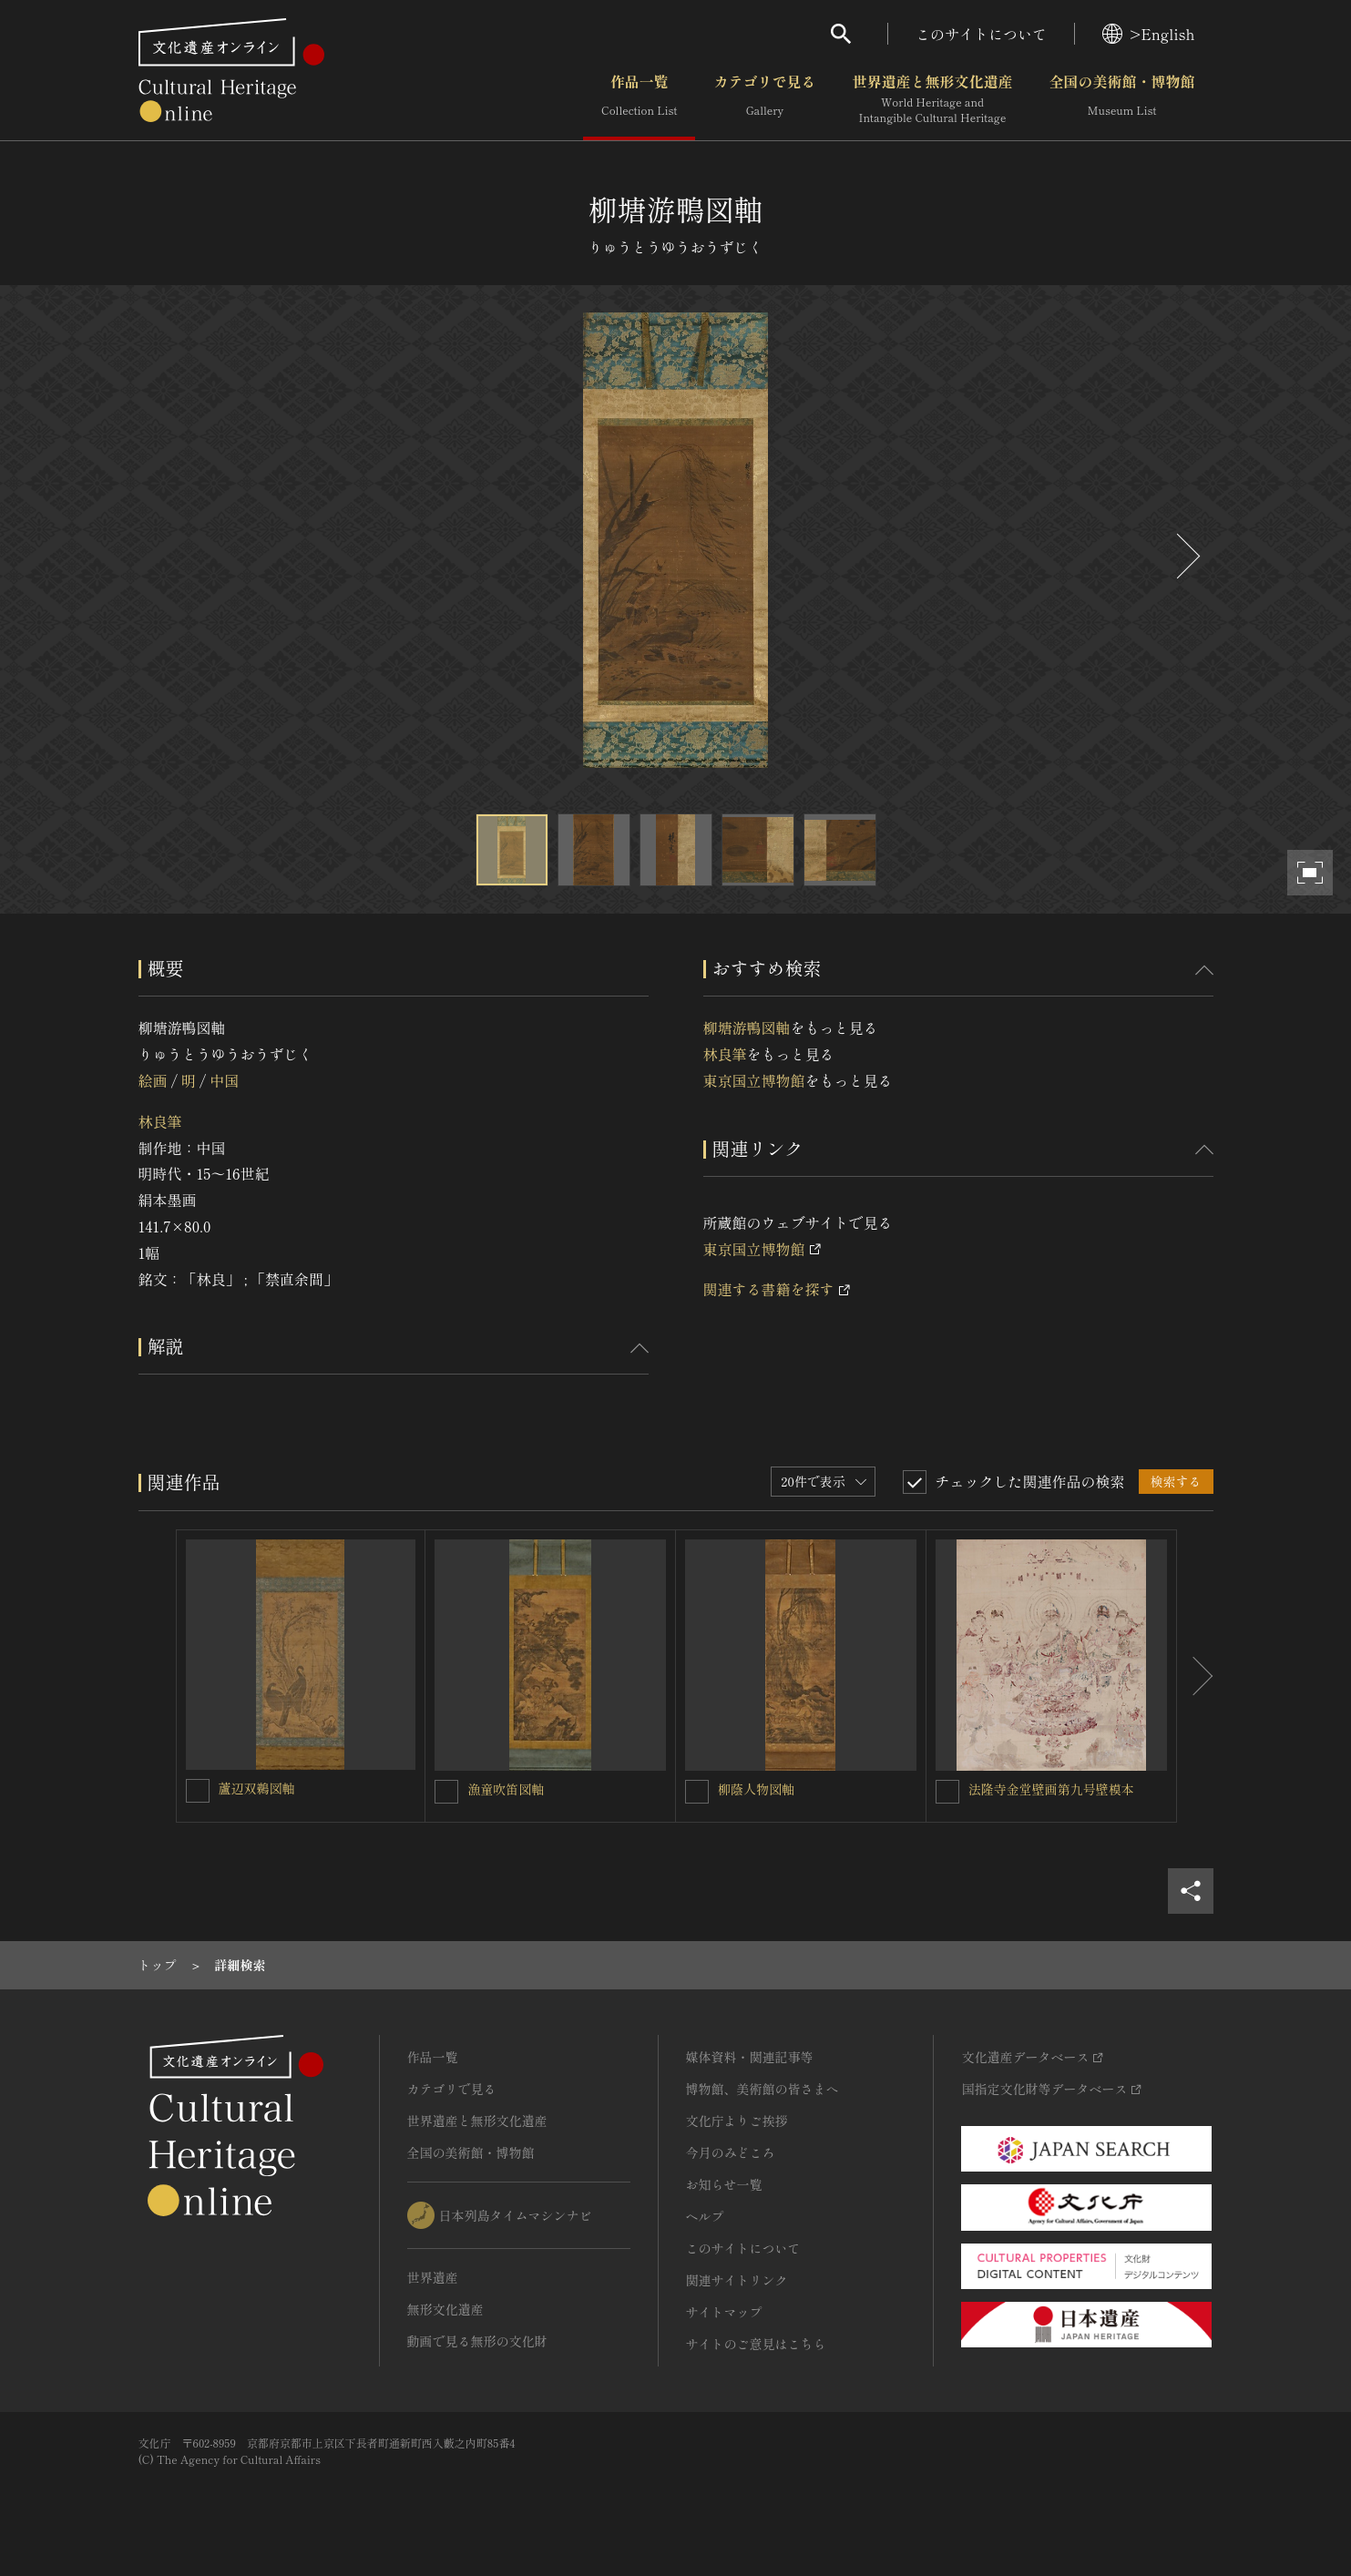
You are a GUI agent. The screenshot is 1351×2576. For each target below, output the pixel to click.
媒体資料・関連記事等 (750, 2057)
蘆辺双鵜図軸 (257, 1788)
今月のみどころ (730, 2152)
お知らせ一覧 (724, 2184)
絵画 (153, 1080)
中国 (224, 1080)
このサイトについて (981, 34)
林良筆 (160, 1121)
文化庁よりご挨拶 (737, 2120)
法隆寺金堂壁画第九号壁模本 (1051, 1789)
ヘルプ (705, 2216)
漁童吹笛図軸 (505, 1789)
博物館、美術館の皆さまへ (762, 2089)
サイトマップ (724, 2312)
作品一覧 (639, 99)
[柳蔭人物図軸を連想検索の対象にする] (697, 1792)
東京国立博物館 (754, 1080)
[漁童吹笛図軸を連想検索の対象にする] (446, 1792)
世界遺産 (432, 2277)
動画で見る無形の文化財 (477, 2341)
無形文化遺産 (445, 2309)
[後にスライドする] (1186, 556)
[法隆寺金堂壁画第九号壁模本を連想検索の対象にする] (947, 1792)
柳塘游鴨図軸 (747, 1027)
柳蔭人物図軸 (756, 1789)
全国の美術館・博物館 (1121, 99)
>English (1148, 34)
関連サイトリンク (737, 2280)
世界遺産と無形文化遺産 (932, 99)
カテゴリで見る (764, 99)
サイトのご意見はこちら (756, 2344)
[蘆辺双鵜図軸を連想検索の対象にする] (198, 1791)
